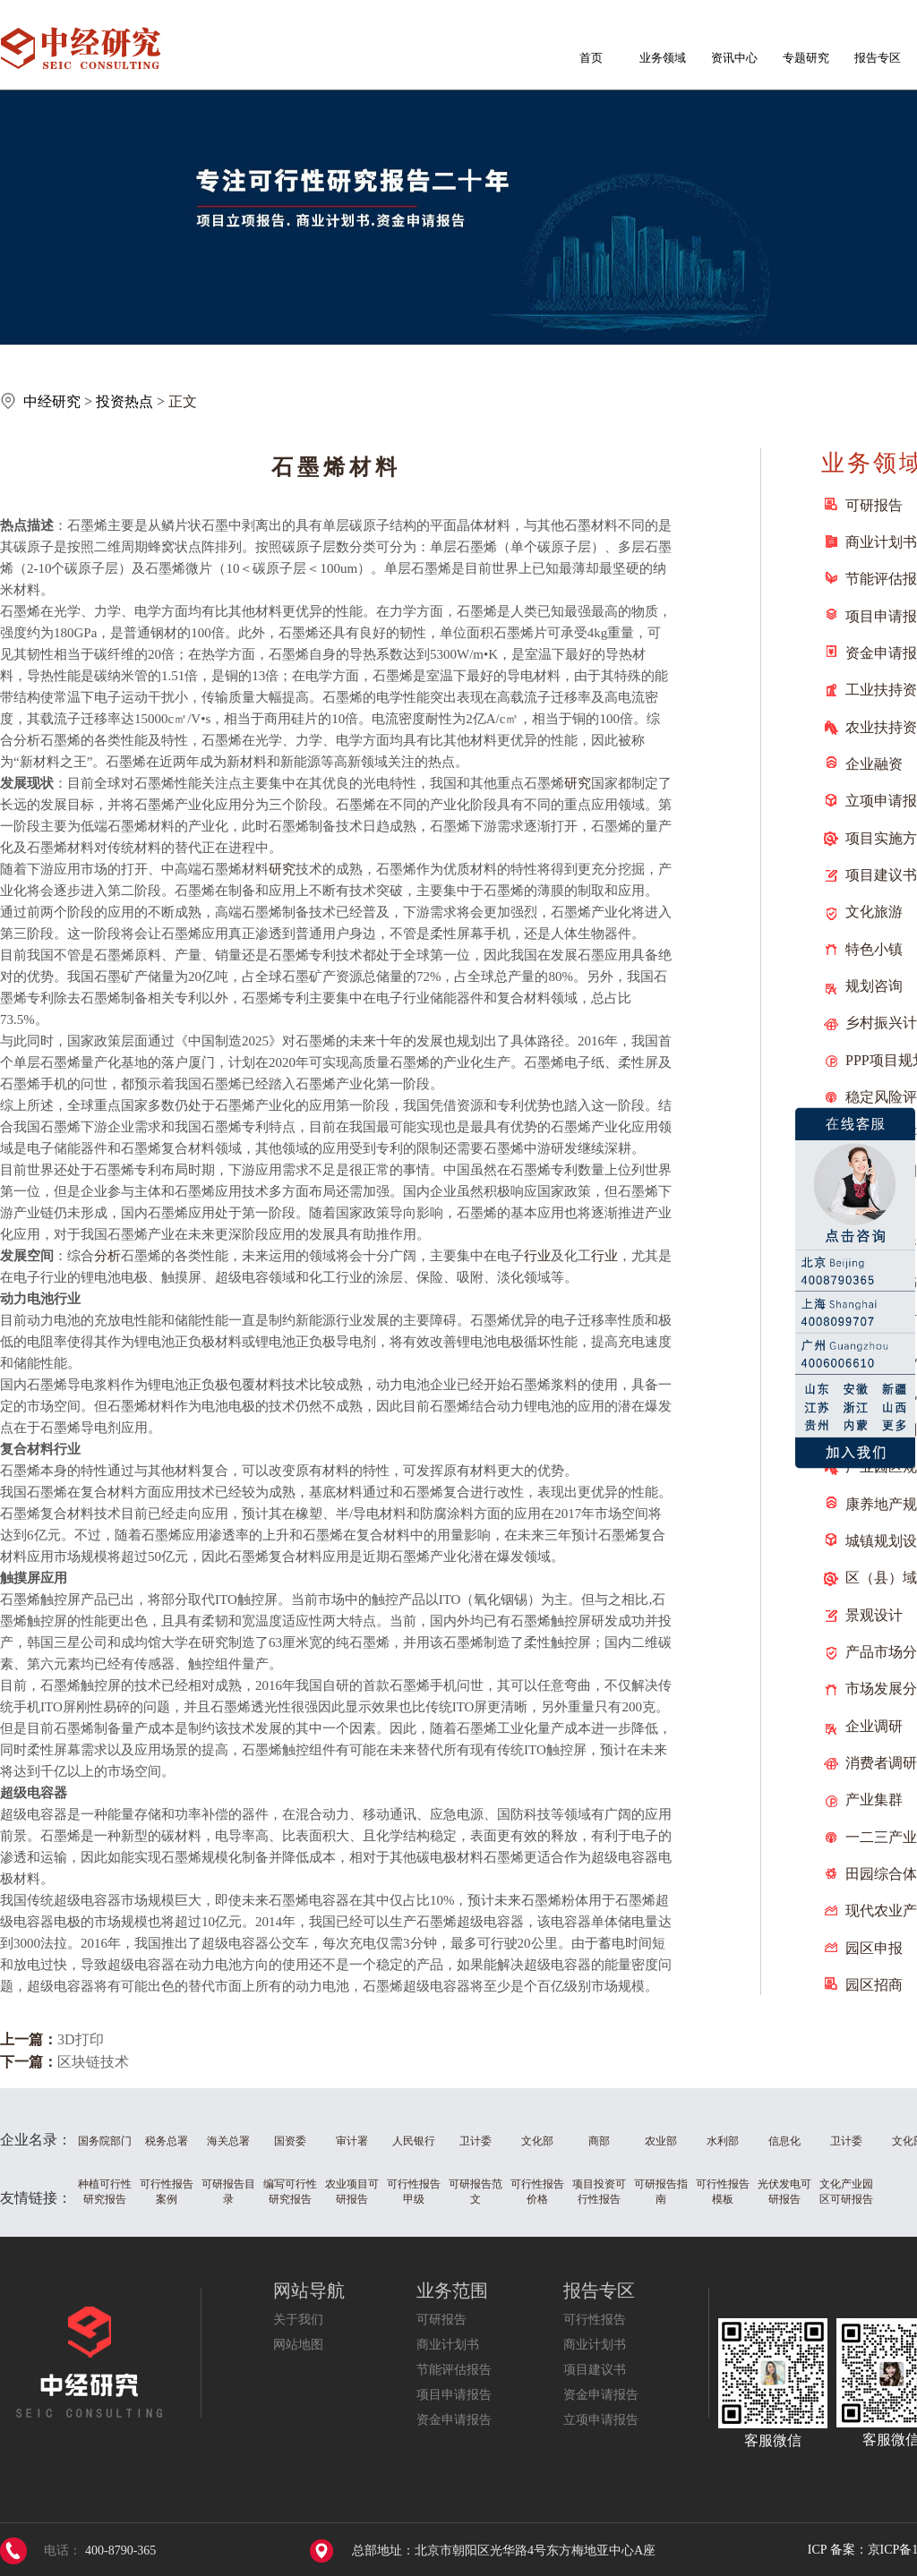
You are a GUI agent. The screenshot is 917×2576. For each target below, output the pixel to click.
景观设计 (874, 1615)
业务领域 (662, 57)
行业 (537, 1256)
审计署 (352, 2141)
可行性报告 (594, 2319)
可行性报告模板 (723, 2191)
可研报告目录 (228, 2191)
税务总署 (166, 2141)
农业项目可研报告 (352, 2191)
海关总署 (228, 2141)
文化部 (537, 2141)
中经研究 (52, 401)
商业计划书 (881, 542)
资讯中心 (734, 57)
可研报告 (874, 505)
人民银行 (413, 2141)
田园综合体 (881, 1873)
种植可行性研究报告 (105, 2191)
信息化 (784, 2141)
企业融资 (874, 764)
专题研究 (806, 57)
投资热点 (124, 401)
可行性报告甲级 (414, 2191)
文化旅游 (874, 911)
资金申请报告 (454, 2420)
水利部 (723, 2141)
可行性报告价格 (537, 2191)
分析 (107, 1256)
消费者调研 (881, 1762)
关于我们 (298, 2319)
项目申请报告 (454, 2394)
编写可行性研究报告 (290, 2191)
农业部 (661, 2141)
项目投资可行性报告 (599, 2191)
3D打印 (80, 2039)
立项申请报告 (600, 2420)
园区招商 (874, 1984)
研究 (577, 783)
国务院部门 (105, 2141)
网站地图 (298, 2344)
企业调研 (874, 1726)
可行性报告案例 (166, 2191)
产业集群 (874, 1799)
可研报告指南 (661, 2191)
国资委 (290, 2141)
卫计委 (475, 2141)
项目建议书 (881, 875)
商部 (599, 2141)
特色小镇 (874, 949)
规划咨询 (874, 986)
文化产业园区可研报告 (846, 2191)
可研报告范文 (475, 2191)
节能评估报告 (454, 2369)
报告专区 (877, 57)
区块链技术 (93, 2061)
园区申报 (874, 1948)
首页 (591, 57)
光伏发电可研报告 (784, 2191)
